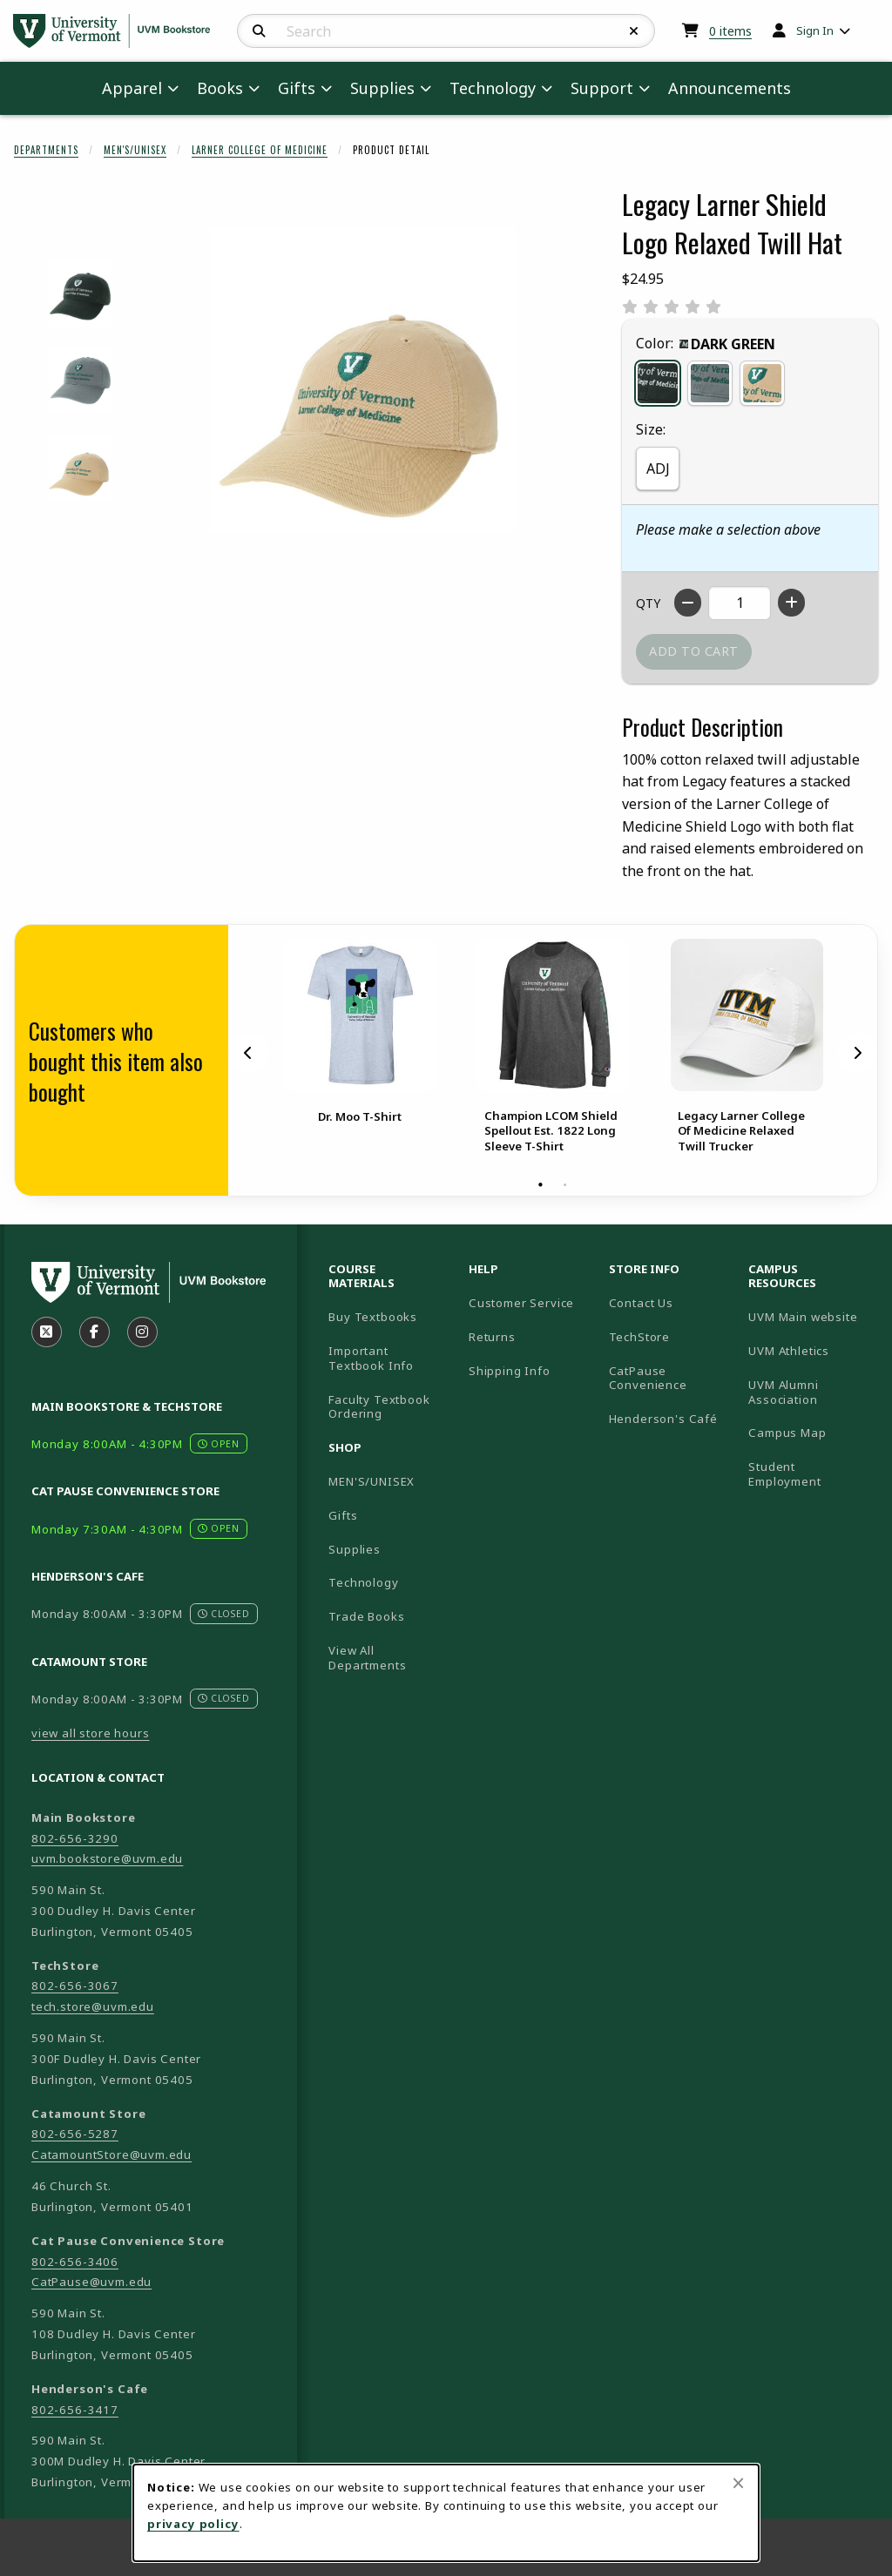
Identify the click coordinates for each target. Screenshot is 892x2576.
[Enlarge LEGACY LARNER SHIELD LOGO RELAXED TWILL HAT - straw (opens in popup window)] (79, 466)
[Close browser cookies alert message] (738, 2482)
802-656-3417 (74, 2410)
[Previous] (248, 1052)
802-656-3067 (74, 1985)
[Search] (259, 31)
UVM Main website (811, 1316)
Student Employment (811, 1474)
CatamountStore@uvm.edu (111, 2154)
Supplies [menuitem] (382, 88)
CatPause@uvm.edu (91, 2281)
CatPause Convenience (648, 1378)
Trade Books (366, 1616)
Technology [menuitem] (492, 88)
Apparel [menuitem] (132, 88)
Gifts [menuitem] (296, 88)
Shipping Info (510, 1371)
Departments (46, 150)
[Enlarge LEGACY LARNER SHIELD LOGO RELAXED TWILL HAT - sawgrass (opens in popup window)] (79, 380)
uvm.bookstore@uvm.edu (107, 1858)
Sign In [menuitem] (815, 30)
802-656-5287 (74, 2133)
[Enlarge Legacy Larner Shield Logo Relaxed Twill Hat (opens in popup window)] (362, 379)
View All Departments (367, 1657)
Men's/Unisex (135, 150)
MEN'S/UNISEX (371, 1481)
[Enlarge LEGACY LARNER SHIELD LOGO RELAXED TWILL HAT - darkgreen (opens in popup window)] (79, 294)
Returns (492, 1337)
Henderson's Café (663, 1418)
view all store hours (90, 1733)
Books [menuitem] (220, 88)
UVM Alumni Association (811, 1392)
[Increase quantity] (791, 603)
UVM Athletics (811, 1350)
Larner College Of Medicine (260, 150)
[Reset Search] (634, 31)
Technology (363, 1582)
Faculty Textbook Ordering (378, 1407)
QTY (648, 603)
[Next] (857, 1052)
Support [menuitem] (602, 88)
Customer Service (521, 1303)
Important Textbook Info (371, 1358)
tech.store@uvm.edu (92, 2006)
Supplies (354, 1549)
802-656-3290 (74, 1838)
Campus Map (811, 1432)
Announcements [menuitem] (729, 88)
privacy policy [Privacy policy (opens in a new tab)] (193, 2524)
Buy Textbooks (372, 1317)
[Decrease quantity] (687, 603)
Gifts (342, 1515)
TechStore (639, 1337)
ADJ (658, 468)
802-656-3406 (74, 2261)
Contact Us (641, 1303)
